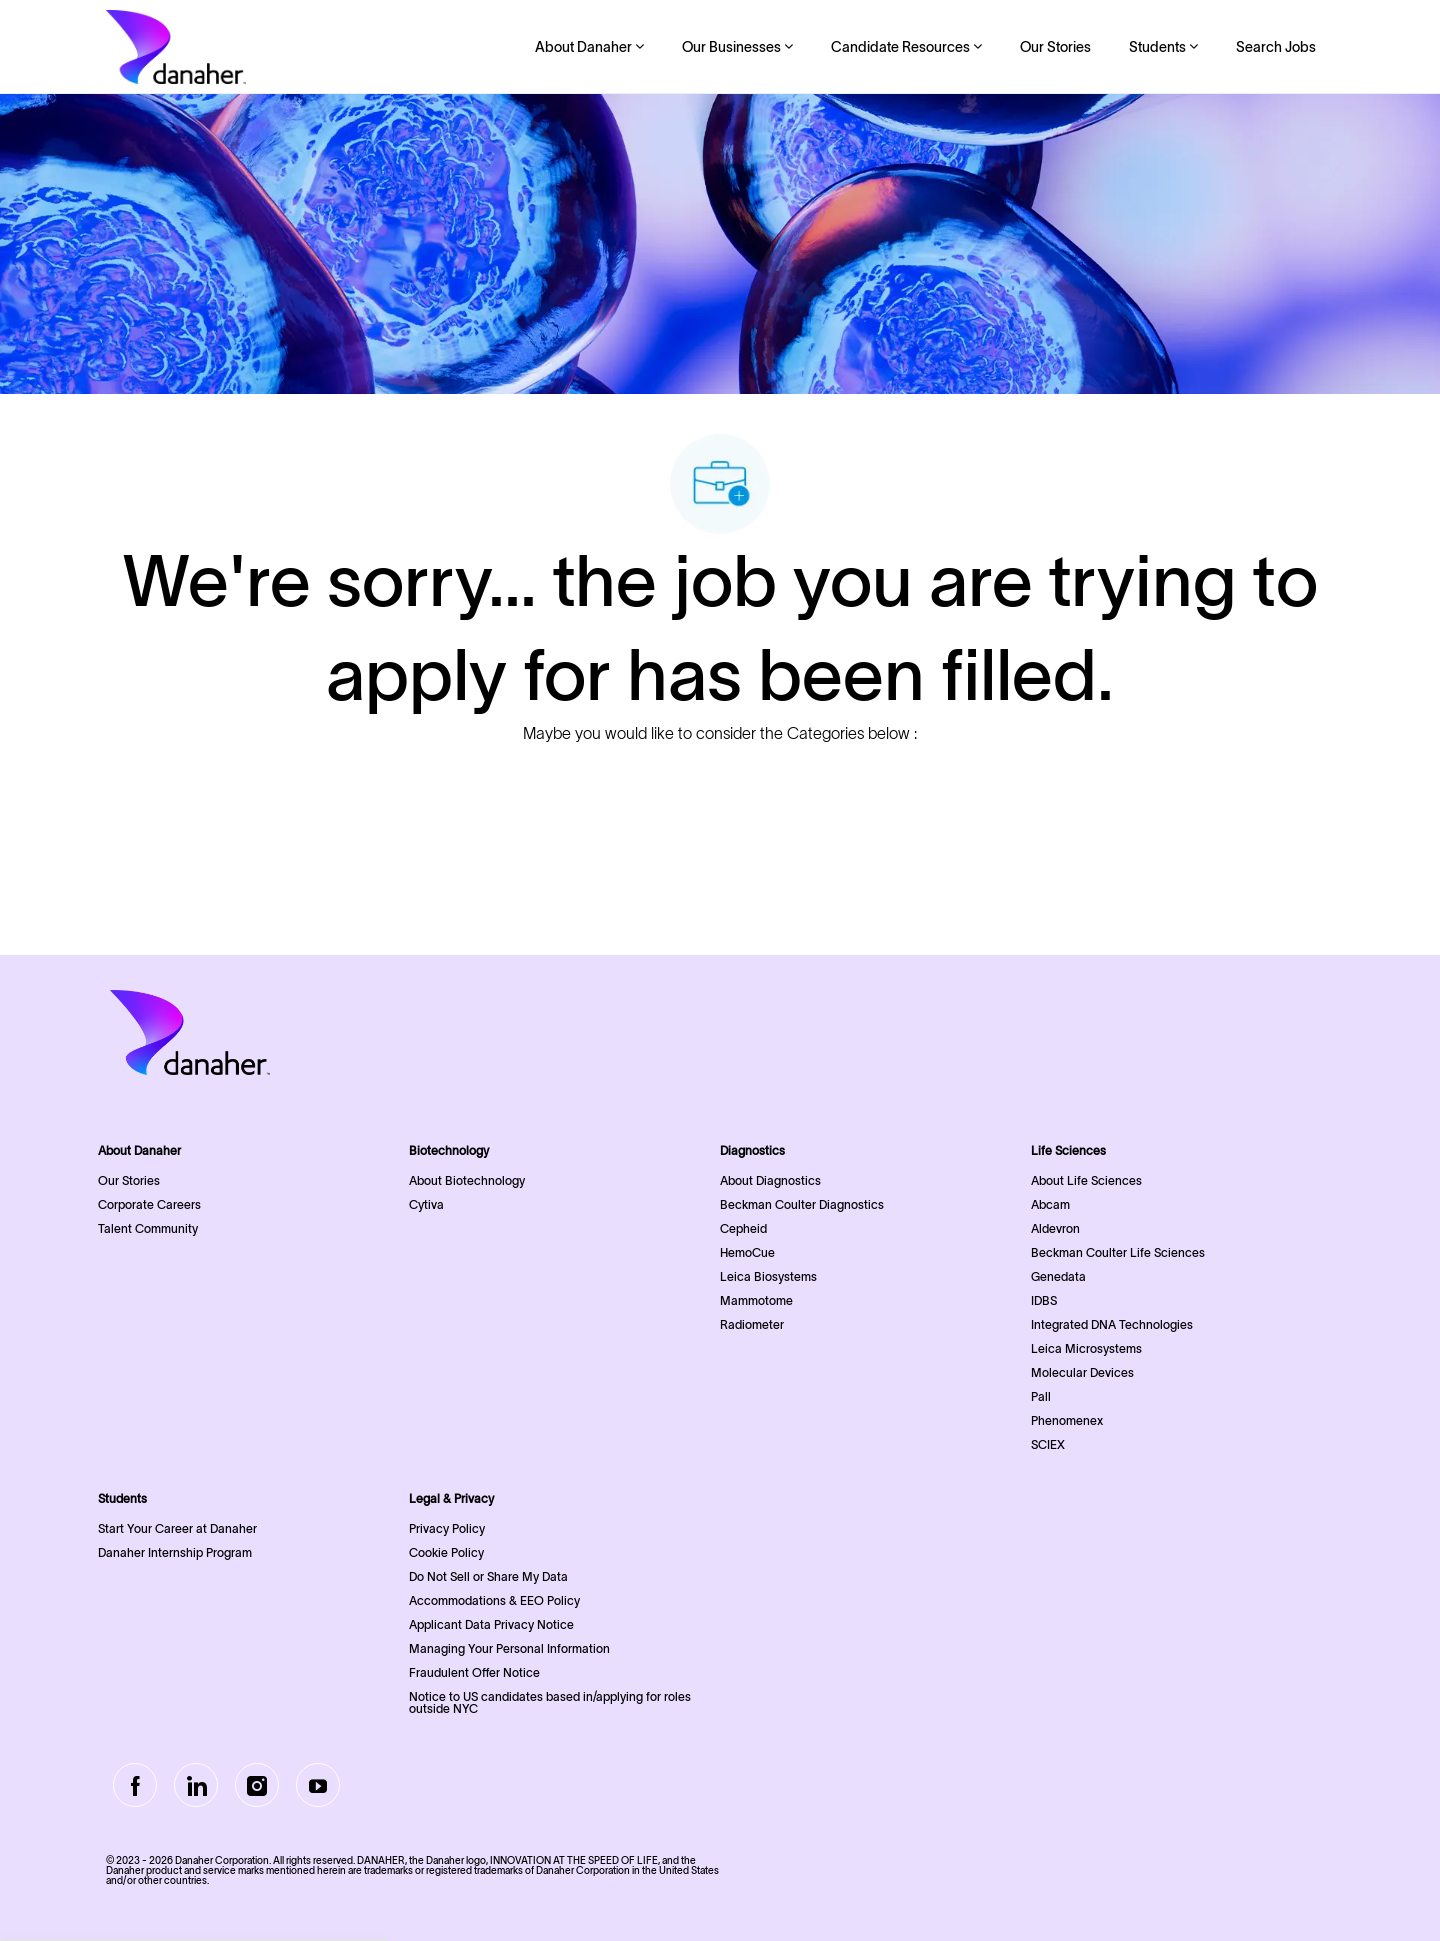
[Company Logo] (176, 47)
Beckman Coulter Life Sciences (1118, 1252)
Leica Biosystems (768, 1276)
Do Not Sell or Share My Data (488, 1576)
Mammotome (756, 1300)
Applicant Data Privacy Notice (491, 1624)
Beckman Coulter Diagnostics (802, 1204)
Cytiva (426, 1204)
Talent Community (148, 1228)
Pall (1041, 1396)
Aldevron (1055, 1228)
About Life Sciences (1086, 1180)
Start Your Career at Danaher (177, 1528)
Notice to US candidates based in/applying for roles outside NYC (550, 1702)
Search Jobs (1276, 47)
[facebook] (135, 1785)
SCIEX (1048, 1444)
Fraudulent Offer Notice (474, 1672)
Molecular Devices (1082, 1372)
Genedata (1058, 1276)
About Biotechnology (467, 1180)
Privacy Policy (447, 1528)
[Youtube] (318, 1785)
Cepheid (743, 1228)
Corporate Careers (149, 1204)
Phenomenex (1067, 1420)
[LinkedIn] (196, 1785)
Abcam (1050, 1204)
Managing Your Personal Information (509, 1648)
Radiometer (752, 1324)
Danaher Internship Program (175, 1552)
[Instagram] (257, 1785)
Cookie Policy (446, 1552)
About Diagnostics (770, 1180)
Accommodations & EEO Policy (494, 1600)
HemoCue (747, 1252)
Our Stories (1055, 47)
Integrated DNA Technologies (1112, 1324)
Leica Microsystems (1086, 1348)
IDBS (1044, 1300)
